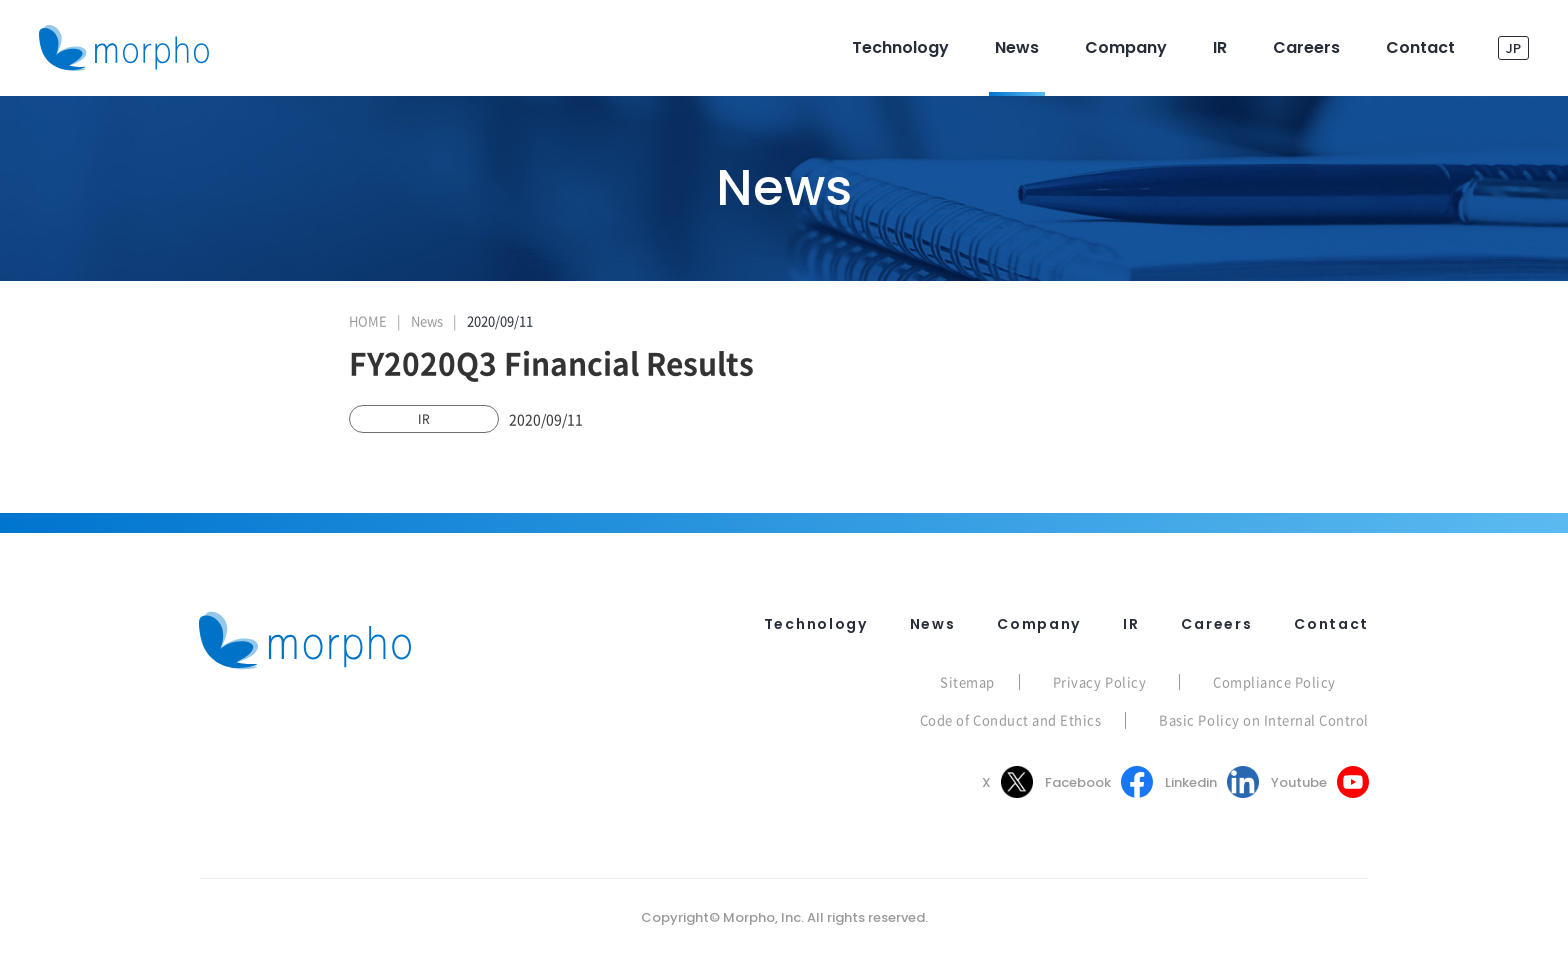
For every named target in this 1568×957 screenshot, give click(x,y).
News (427, 320)
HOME (368, 320)
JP (1513, 47)
